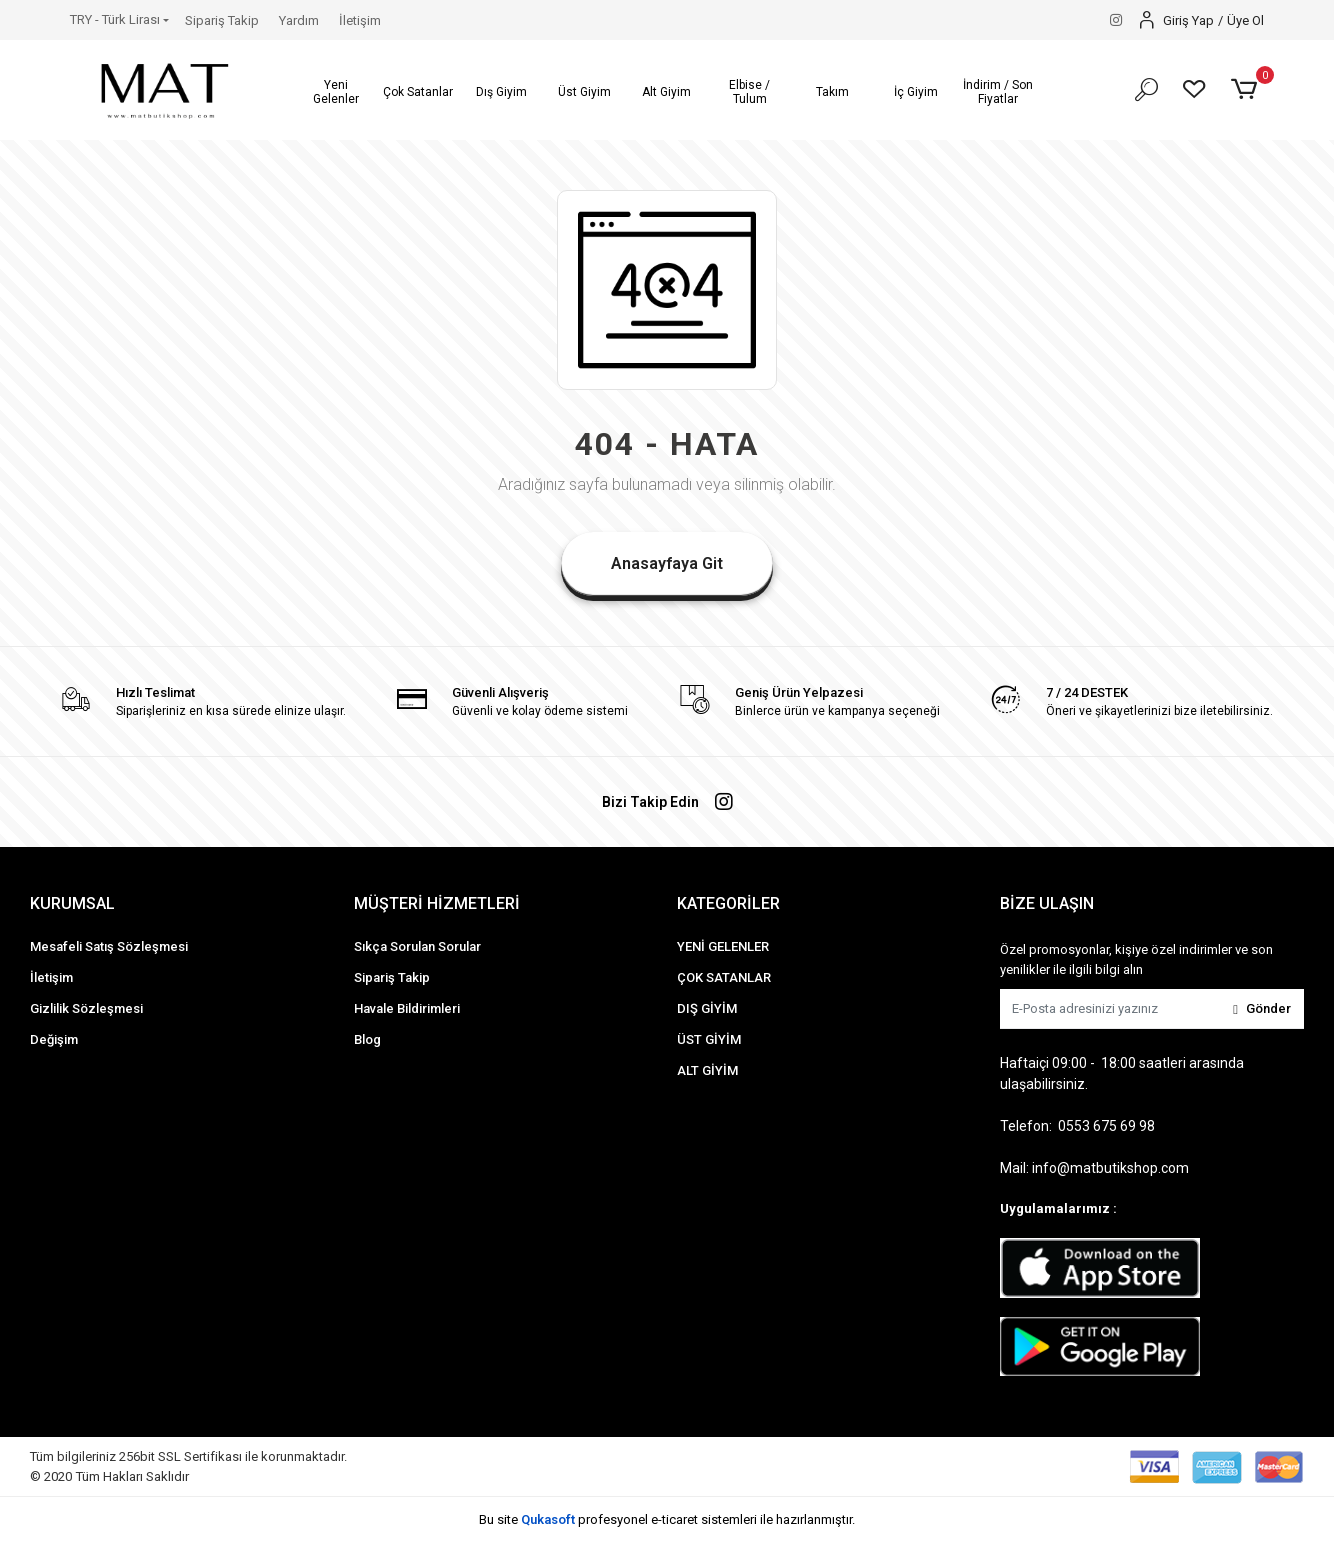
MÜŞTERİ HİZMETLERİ (437, 903)
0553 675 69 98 (1106, 1126)
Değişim (54, 1039)
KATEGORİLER (728, 903)
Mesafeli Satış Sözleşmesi (109, 946)
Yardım (299, 20)
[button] (335, 92)
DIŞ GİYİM (707, 1008)
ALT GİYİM (707, 1070)
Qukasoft (548, 1519)
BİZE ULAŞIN (1047, 903)
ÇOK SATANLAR (724, 977)
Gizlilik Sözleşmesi (86, 1008)
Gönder (1262, 1008)
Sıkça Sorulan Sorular (417, 946)
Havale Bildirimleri (407, 1008)
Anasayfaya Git (667, 563)
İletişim (360, 20)
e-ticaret (674, 1519)
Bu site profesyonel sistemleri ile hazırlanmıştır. (667, 1519)
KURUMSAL (72, 903)
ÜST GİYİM (709, 1039)
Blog (367, 1039)
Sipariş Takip (222, 20)
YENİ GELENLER (723, 946)
